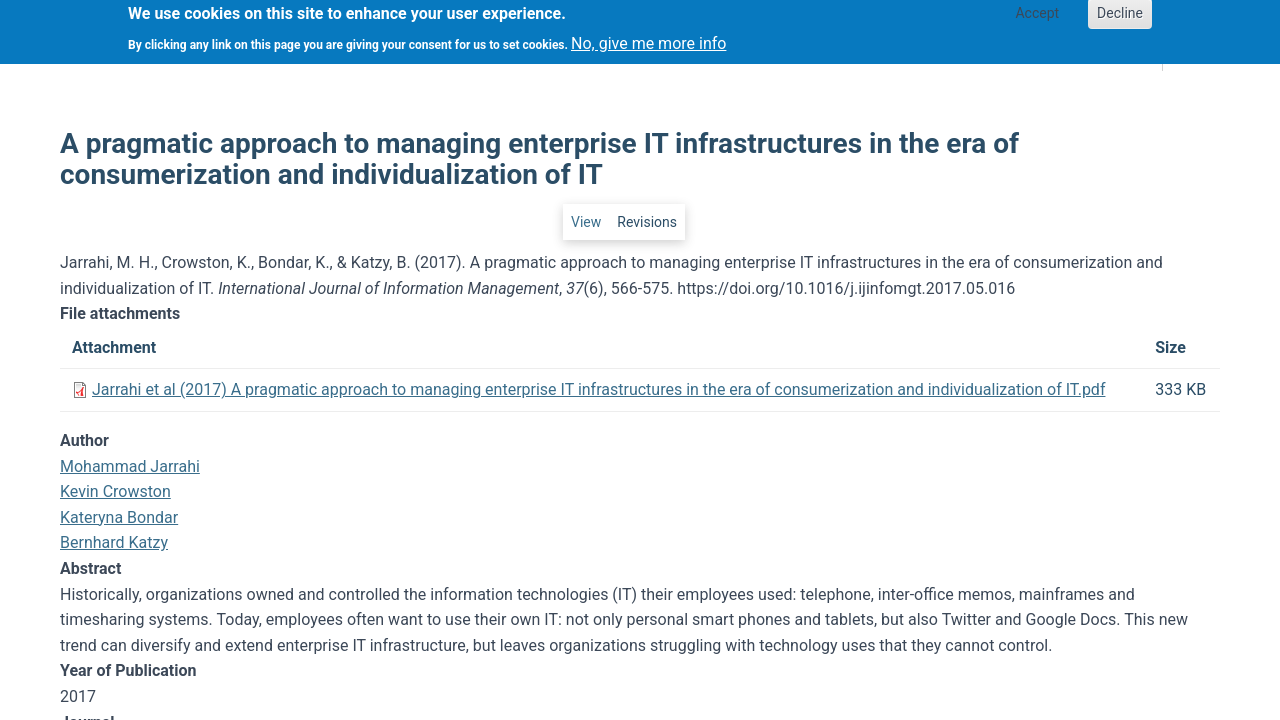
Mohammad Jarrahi (130, 466)
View (586, 222)
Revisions (647, 222)
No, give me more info (648, 37)
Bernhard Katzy (114, 542)
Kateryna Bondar (119, 517)
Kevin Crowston (115, 491)
